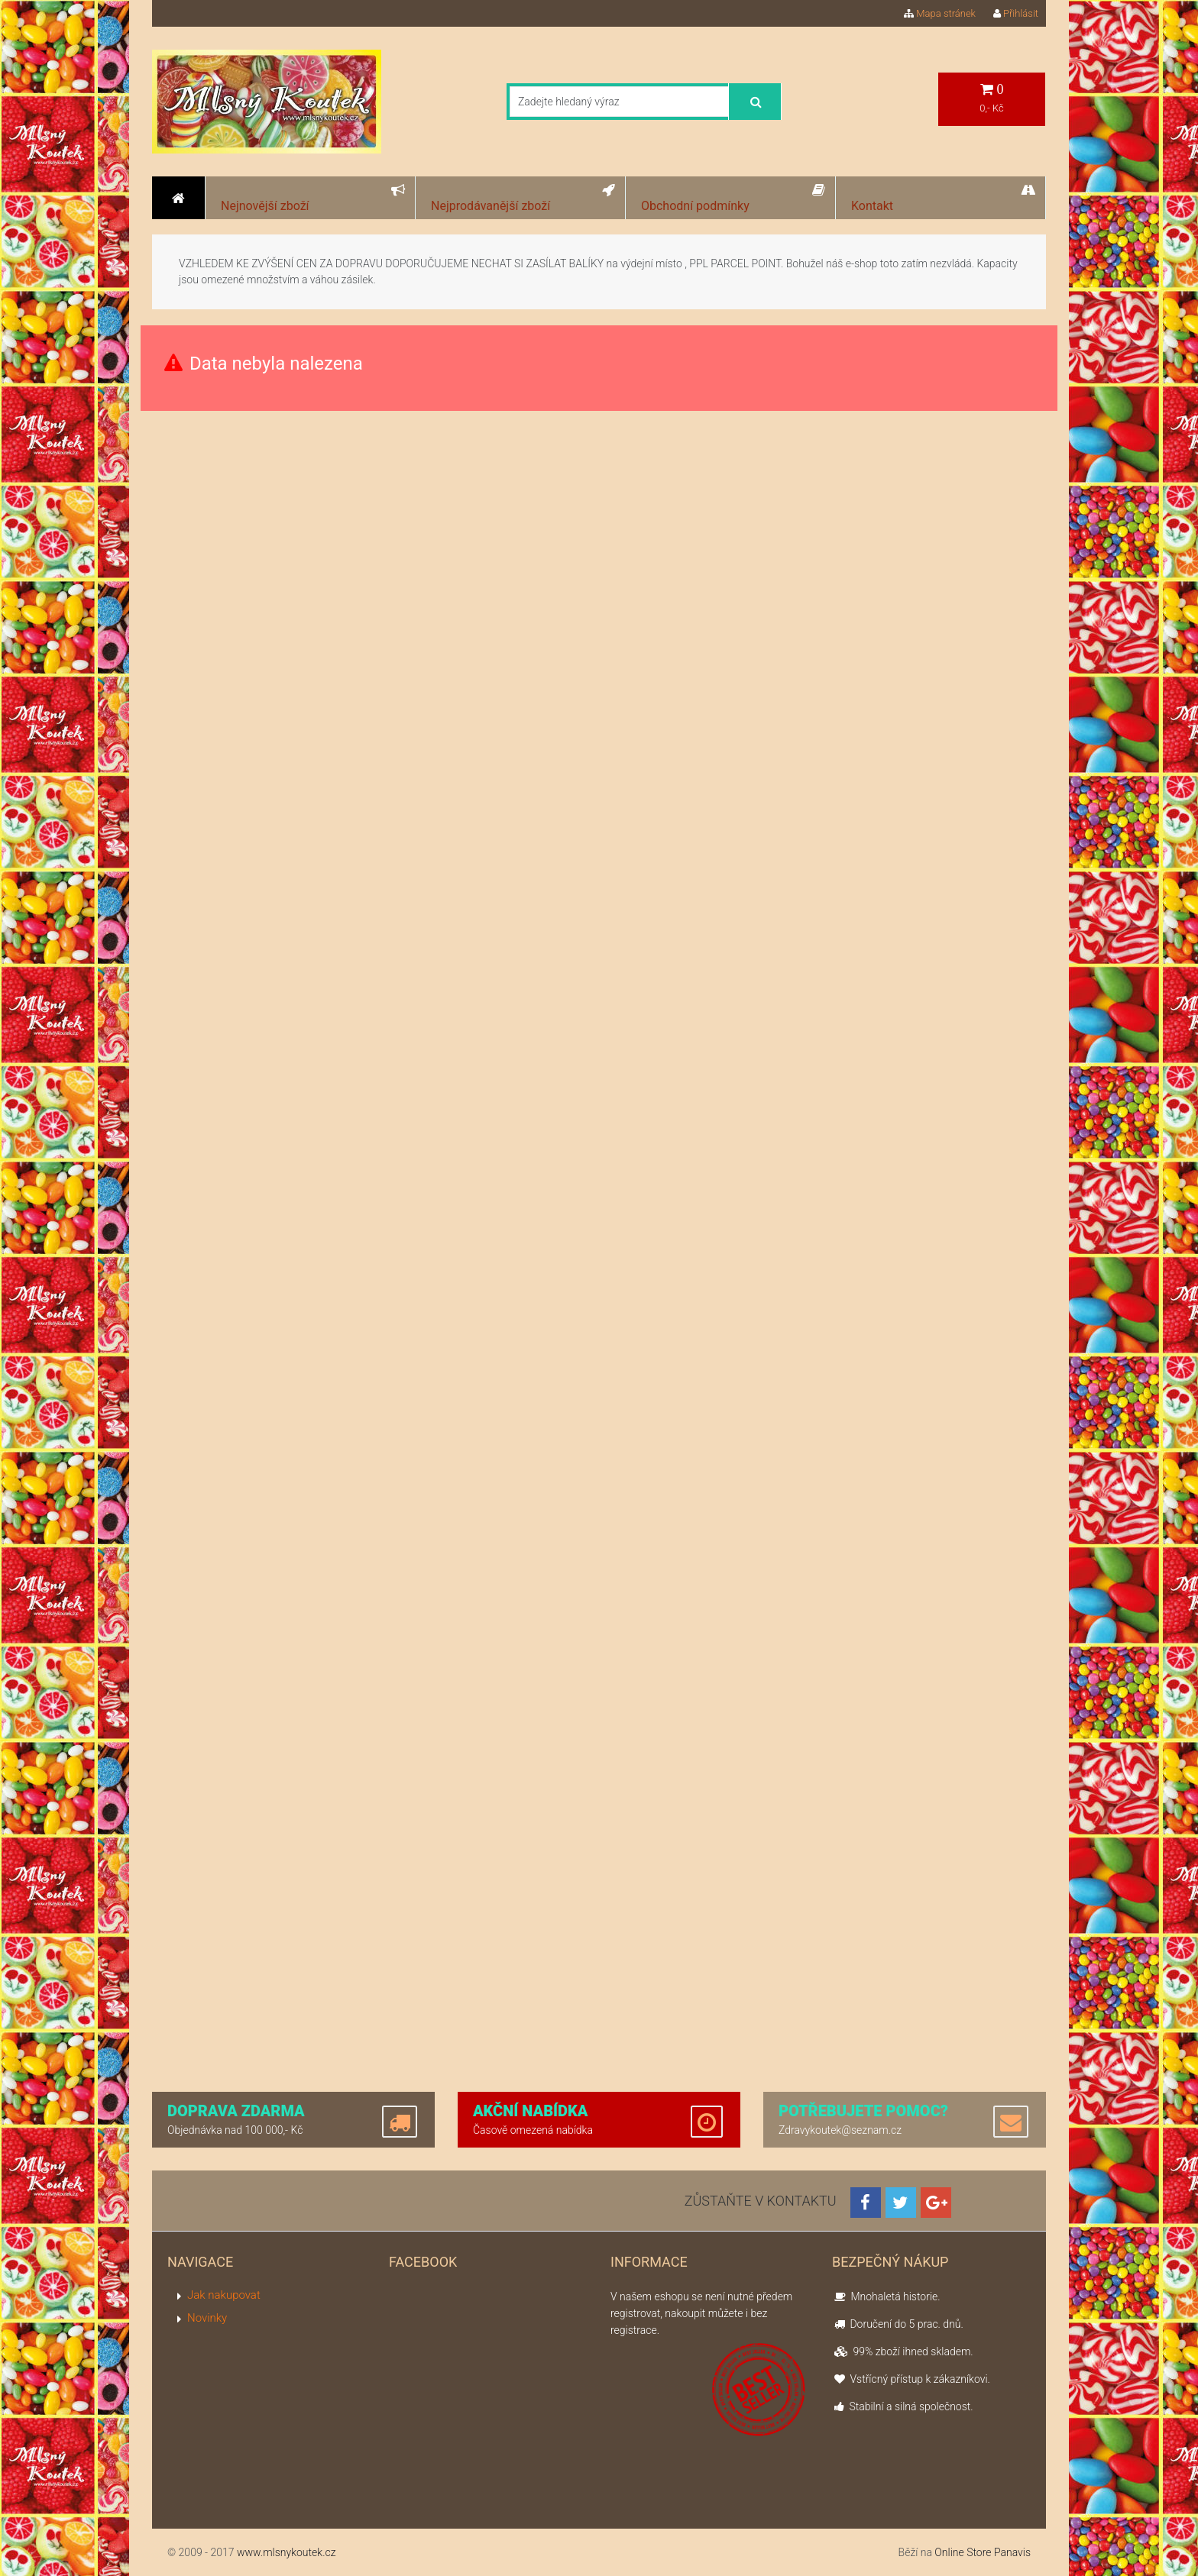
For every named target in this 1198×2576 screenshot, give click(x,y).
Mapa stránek (940, 13)
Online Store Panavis (982, 2552)
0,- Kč (992, 98)
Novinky (207, 2318)
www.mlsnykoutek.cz (286, 2552)
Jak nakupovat (224, 2295)
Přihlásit (1015, 13)
